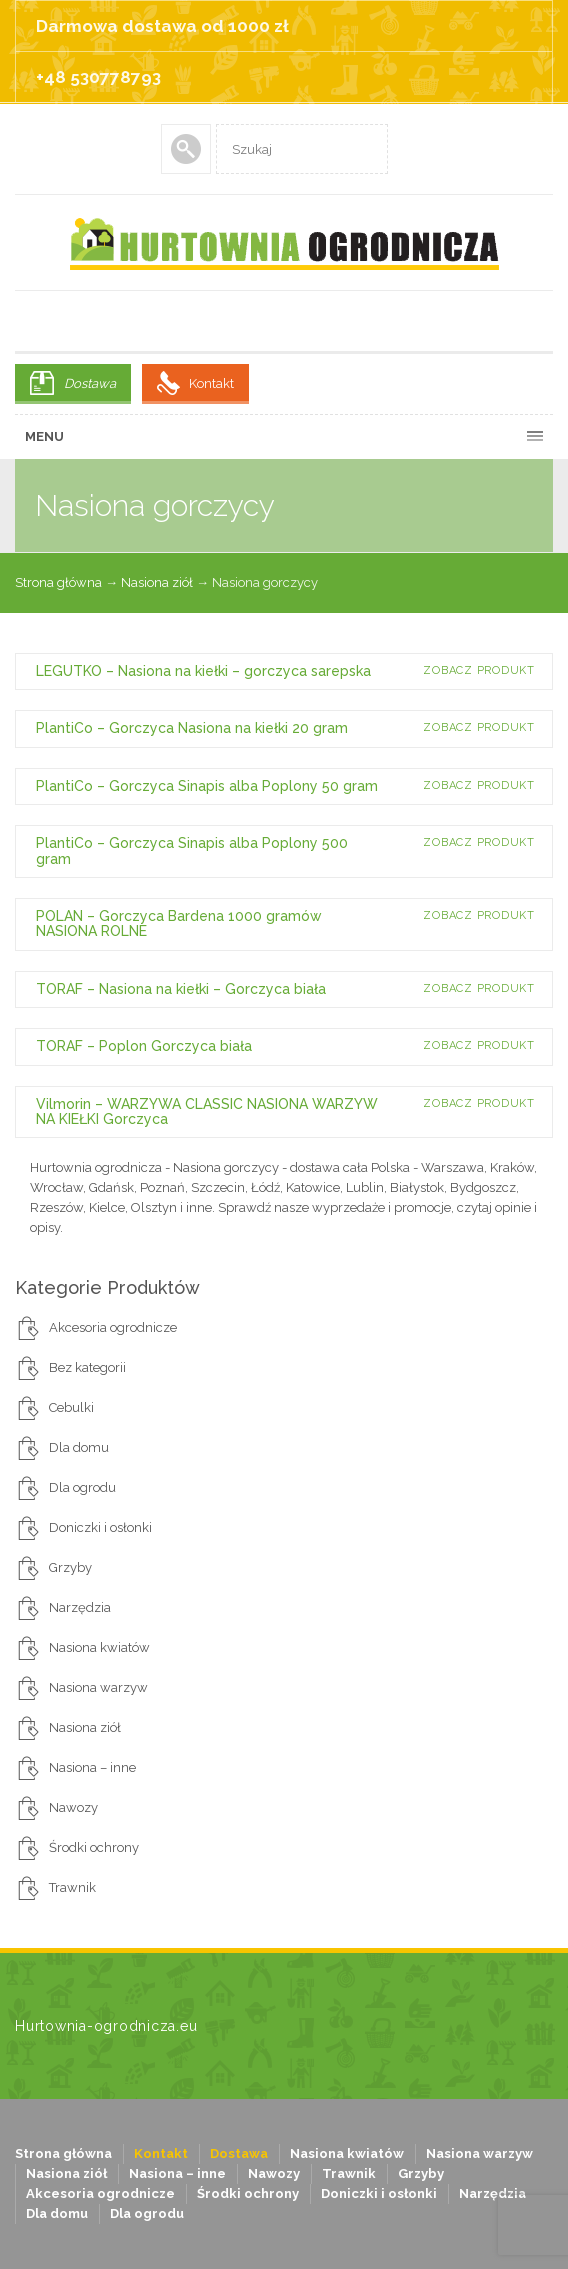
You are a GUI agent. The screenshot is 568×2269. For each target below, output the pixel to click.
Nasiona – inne (92, 1767)
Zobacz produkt (479, 670)
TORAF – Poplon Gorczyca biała (144, 1046)
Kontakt (211, 383)
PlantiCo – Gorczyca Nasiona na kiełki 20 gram (192, 728)
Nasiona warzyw (98, 1687)
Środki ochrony (94, 1847)
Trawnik (72, 1887)
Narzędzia (80, 1607)
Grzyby (70, 1567)
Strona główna (58, 582)
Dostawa (90, 383)
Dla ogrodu (82, 1487)
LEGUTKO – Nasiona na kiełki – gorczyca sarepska (203, 671)
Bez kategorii (87, 1367)
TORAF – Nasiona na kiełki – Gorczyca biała (181, 989)
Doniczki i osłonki (100, 1527)
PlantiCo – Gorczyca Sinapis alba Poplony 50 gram (207, 786)
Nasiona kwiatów (99, 1647)
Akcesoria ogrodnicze (113, 1327)
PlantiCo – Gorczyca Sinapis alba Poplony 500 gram (192, 850)
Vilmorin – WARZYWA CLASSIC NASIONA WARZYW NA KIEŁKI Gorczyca (207, 1111)
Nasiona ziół (157, 582)
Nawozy (73, 1807)
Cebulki (71, 1407)
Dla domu (79, 1447)
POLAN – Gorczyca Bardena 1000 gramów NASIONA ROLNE (179, 923)
